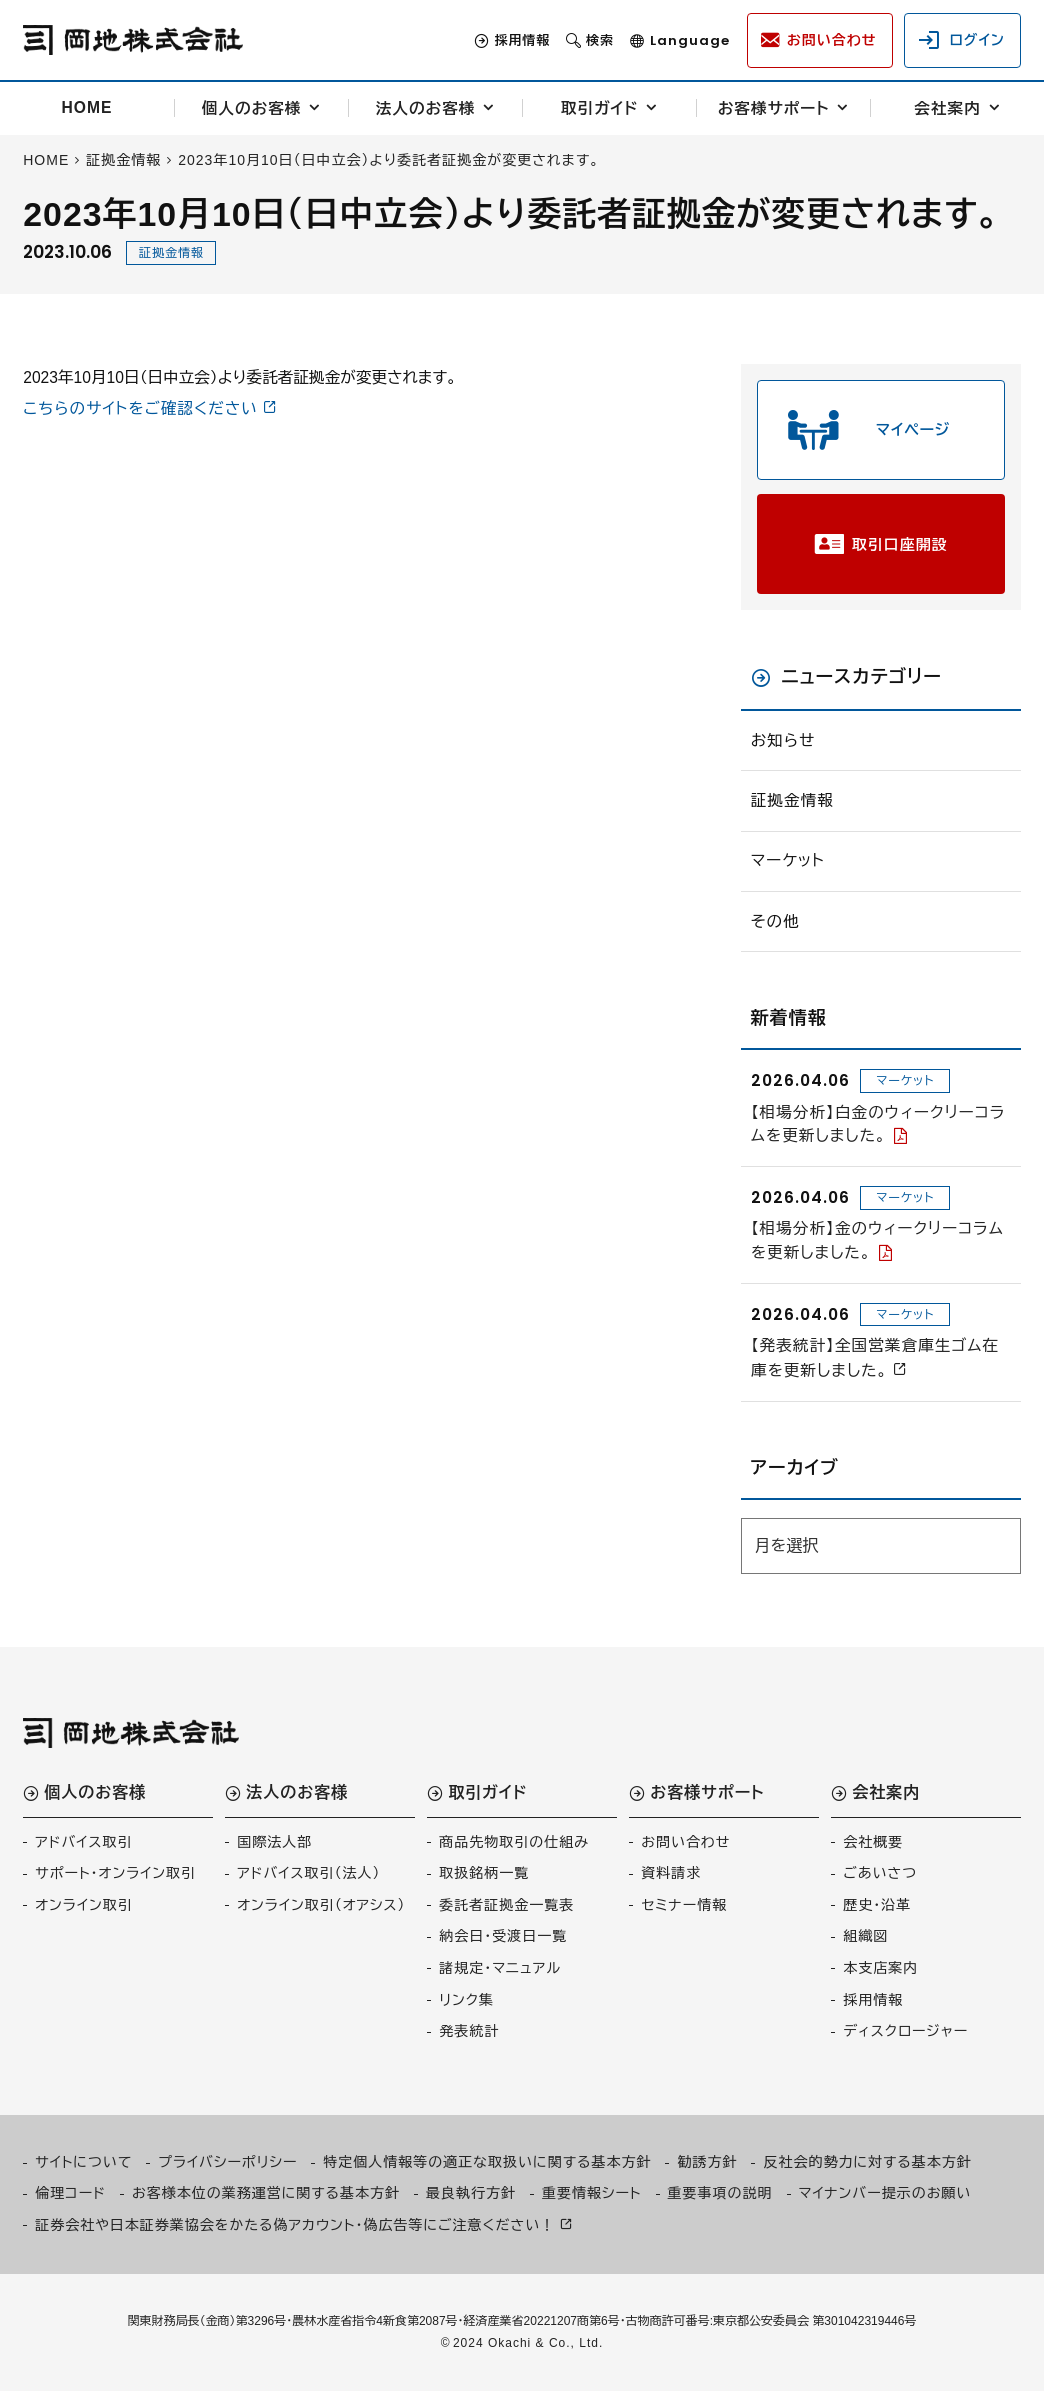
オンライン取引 (83, 1905)
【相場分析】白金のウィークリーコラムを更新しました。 (878, 1124)
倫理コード (70, 2193)
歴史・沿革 (877, 1905)
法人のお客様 (426, 108)
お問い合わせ (685, 1842)
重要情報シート (592, 2193)
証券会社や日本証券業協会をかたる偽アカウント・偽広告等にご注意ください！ (295, 2225)
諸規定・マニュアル (500, 1968)
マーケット (788, 860)
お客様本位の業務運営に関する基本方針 (266, 2193)
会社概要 (873, 1842)
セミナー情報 (684, 1905)
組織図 (865, 1936)
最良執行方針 (471, 2193)
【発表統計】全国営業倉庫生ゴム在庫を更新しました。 (875, 1357)
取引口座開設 (900, 544)
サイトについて (83, 2162)
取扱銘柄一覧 (484, 1873)
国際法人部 (274, 1842)
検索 (600, 40)
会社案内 (947, 108)
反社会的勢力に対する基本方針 (867, 2162)
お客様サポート (774, 108)
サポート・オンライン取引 (115, 1873)
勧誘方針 (707, 2162)
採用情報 (522, 40)
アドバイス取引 (83, 1842)
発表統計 (469, 2031)
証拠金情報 (171, 253)
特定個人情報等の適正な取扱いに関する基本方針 (487, 2162)
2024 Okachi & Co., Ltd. (528, 2343)
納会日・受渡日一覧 (503, 1936)
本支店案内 (880, 1968)
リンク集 (466, 2000)
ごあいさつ (880, 1873)
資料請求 (671, 1873)
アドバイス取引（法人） (308, 1873)
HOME (87, 107)
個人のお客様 (252, 108)
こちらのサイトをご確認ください (140, 408)
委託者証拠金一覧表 (506, 1905)
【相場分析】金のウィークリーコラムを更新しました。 (877, 1240)
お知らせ (783, 740)
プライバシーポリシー (227, 2162)
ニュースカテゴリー (862, 677)
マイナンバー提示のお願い (885, 2193)
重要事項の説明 (720, 2193)
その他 (775, 921)
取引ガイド (599, 108)
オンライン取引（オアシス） (321, 1905)
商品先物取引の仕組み (514, 1842)
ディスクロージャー (905, 2031)
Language (690, 40)
